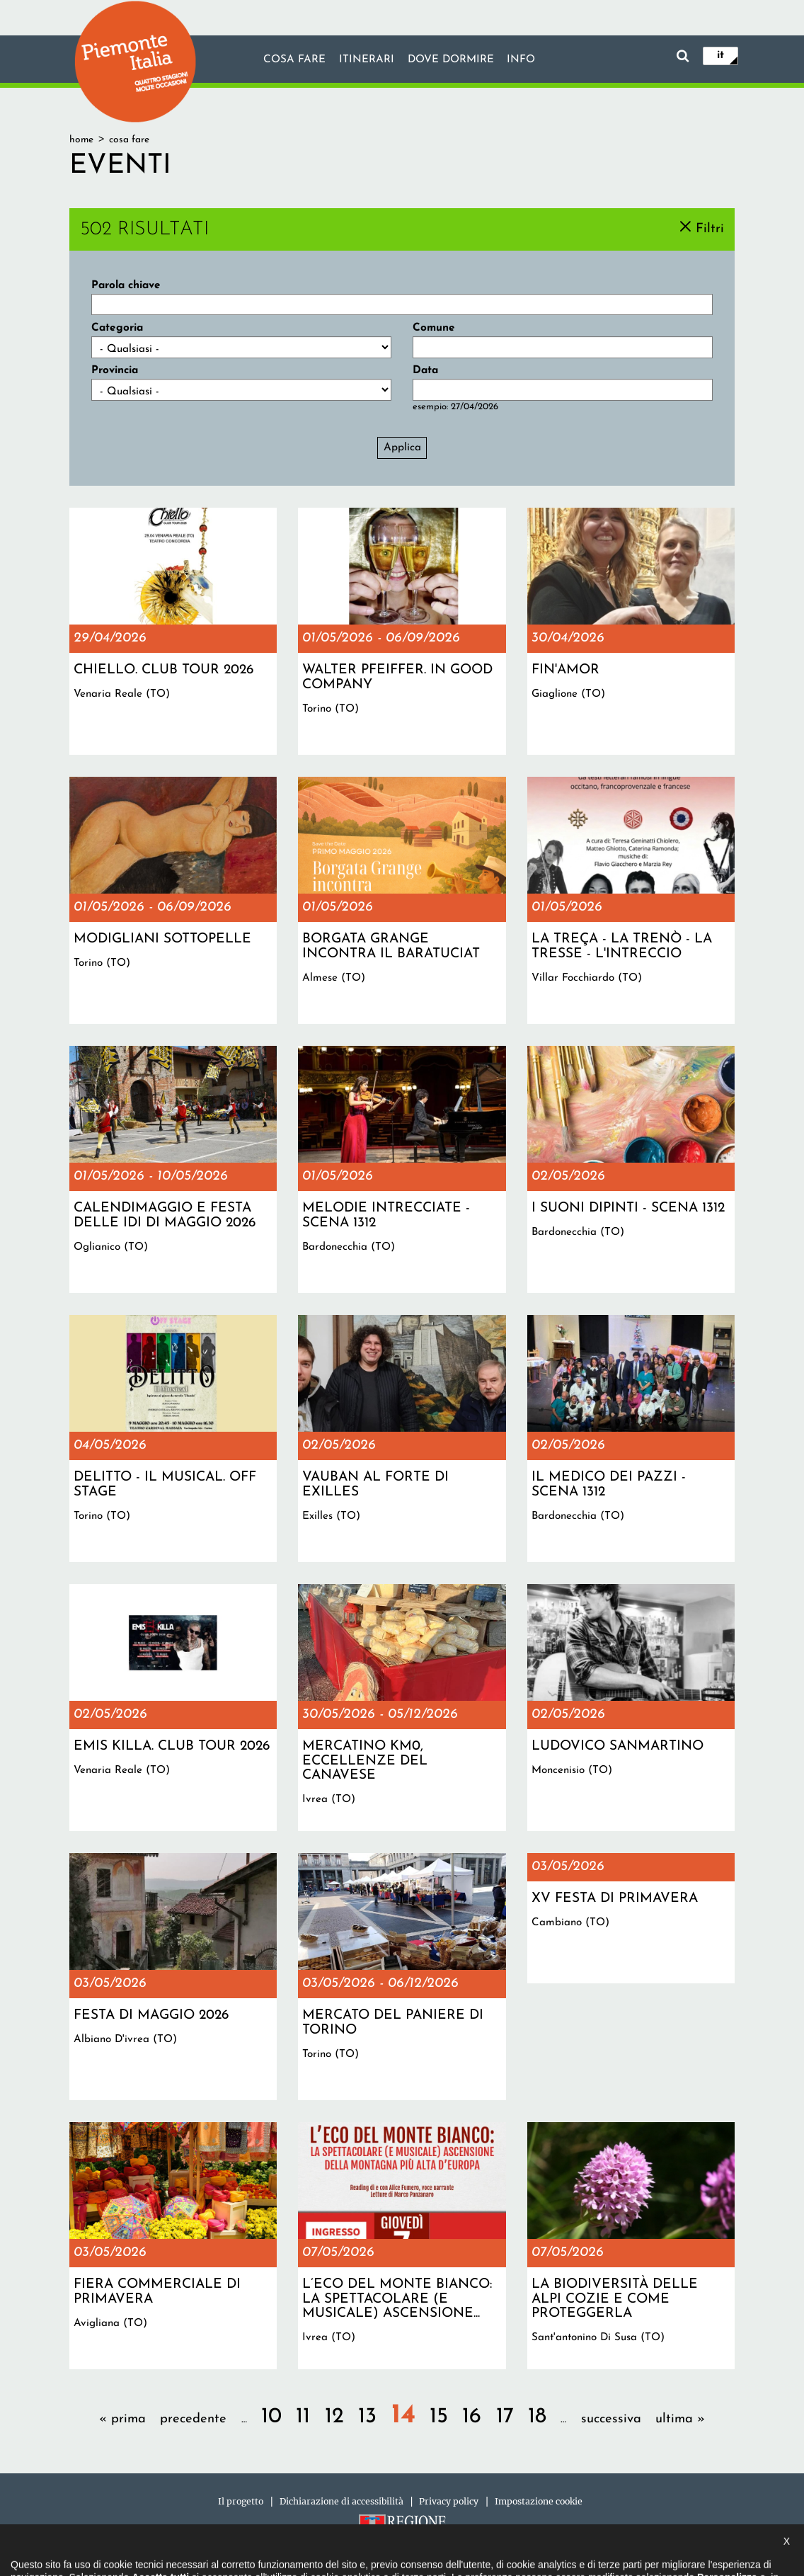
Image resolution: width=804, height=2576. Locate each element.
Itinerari (366, 60)
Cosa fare (294, 60)
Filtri (710, 228)
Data (425, 370)
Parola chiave (126, 285)
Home (81, 139)
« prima (122, 2419)
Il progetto (240, 2501)
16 (471, 2417)
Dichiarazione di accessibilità (341, 2501)
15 (439, 2417)
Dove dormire (451, 60)
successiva (611, 2419)
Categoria (117, 328)
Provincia (114, 370)
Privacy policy (448, 2501)
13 (367, 2417)
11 (303, 2417)
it (720, 55)
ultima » (680, 2419)
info (521, 60)
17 (505, 2417)
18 (537, 2417)
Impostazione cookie (538, 2501)
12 (334, 2417)
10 (271, 2417)
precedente (193, 2419)
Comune (434, 328)
